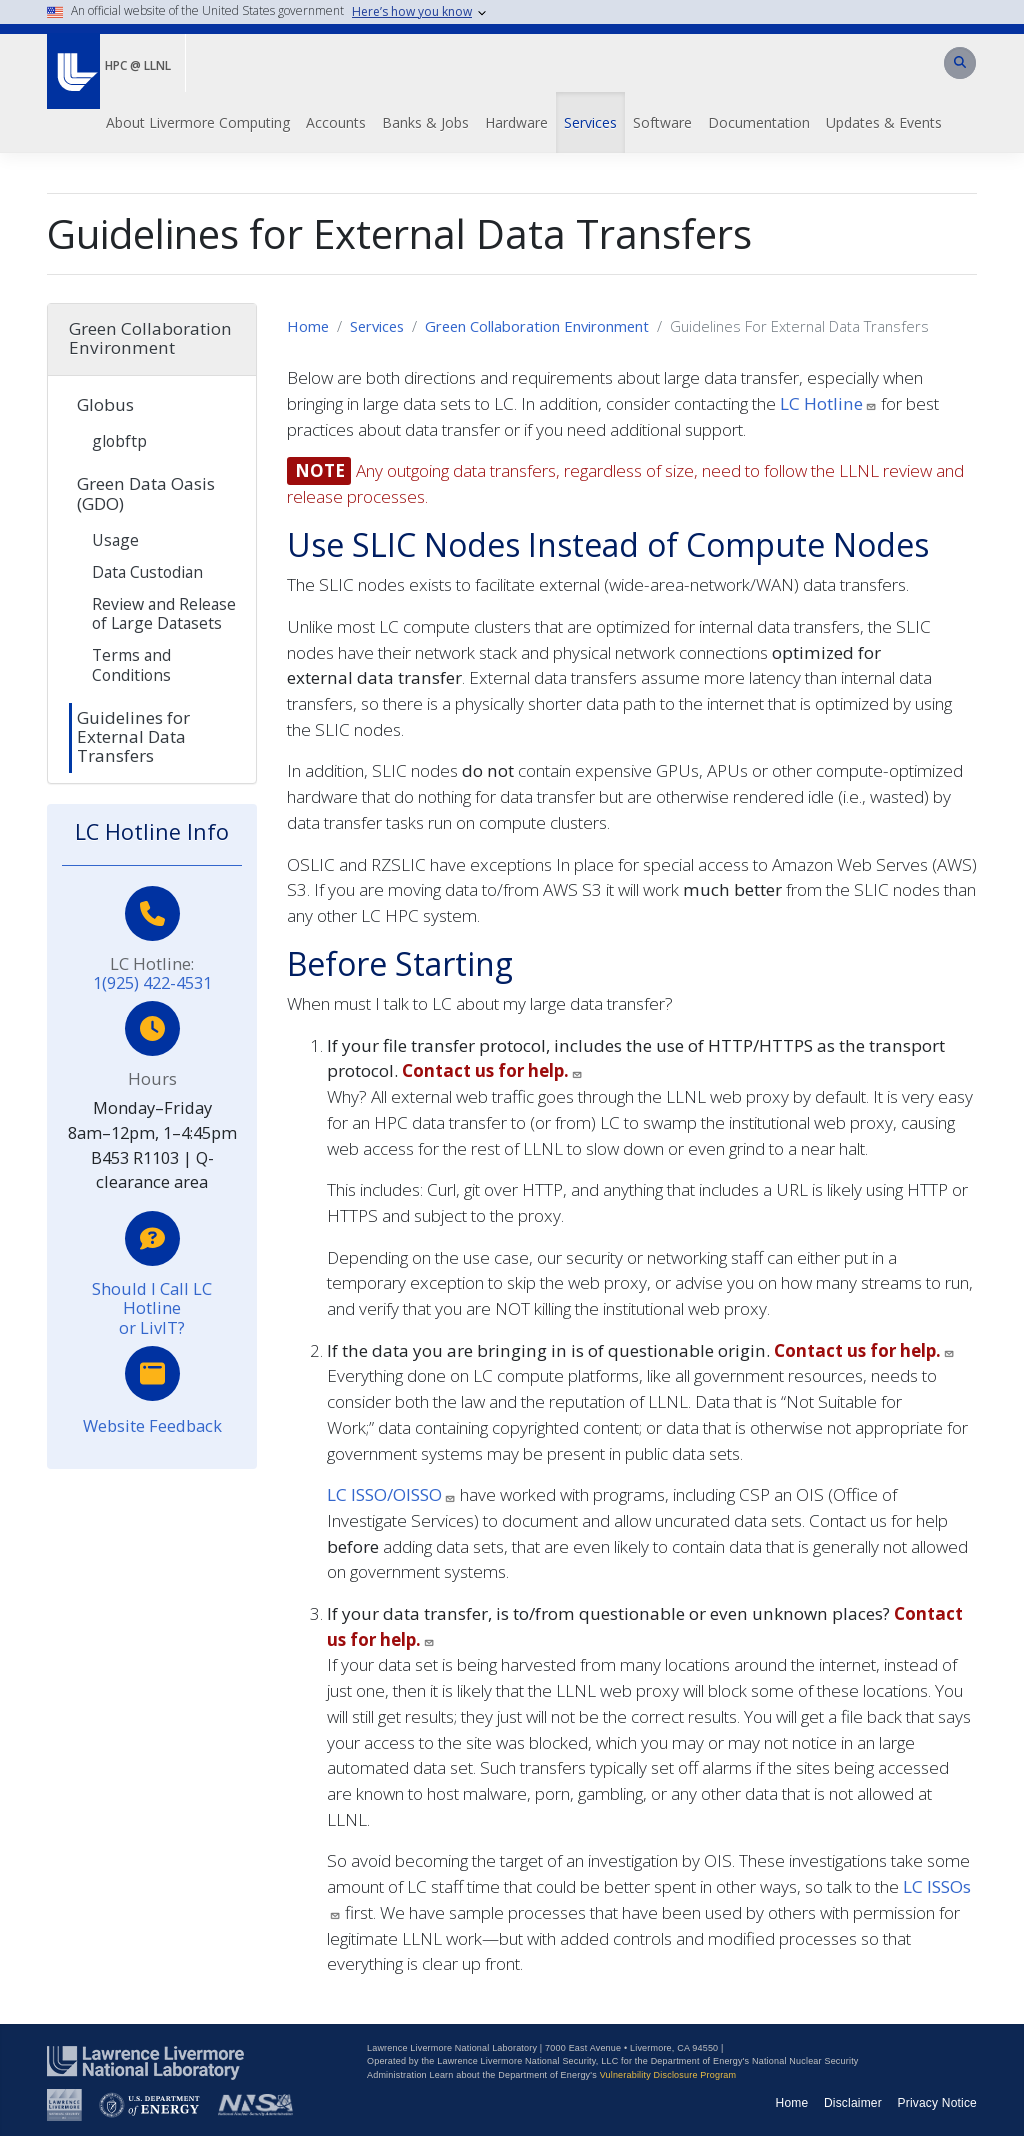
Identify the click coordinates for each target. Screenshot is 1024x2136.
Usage (115, 540)
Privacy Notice (938, 2103)
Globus (105, 404)
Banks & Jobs (425, 122)
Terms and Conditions (131, 664)
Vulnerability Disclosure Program (668, 2075)
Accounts (336, 122)
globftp (119, 441)
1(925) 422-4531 (152, 982)
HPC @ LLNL (138, 65)
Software (662, 122)
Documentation (759, 122)
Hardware (516, 122)
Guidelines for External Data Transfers (133, 736)
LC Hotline (828, 403)
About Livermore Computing (198, 122)
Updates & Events (884, 122)
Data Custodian (147, 572)
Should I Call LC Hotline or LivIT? (152, 1308)
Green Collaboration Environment (537, 326)
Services (590, 122)
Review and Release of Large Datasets (164, 613)
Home (308, 326)
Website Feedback (152, 1425)
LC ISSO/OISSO (391, 1494)
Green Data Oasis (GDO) (146, 493)
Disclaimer (853, 2103)
